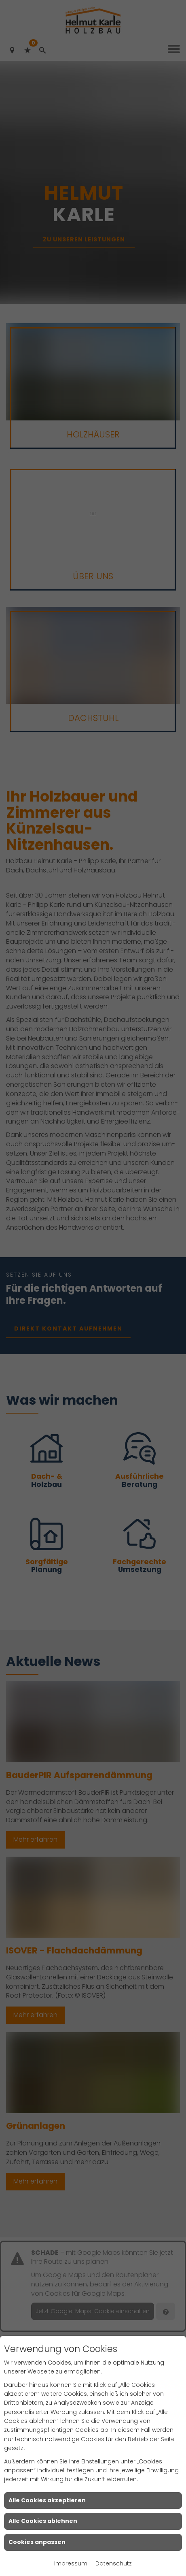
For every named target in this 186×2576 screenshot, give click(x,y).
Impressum (70, 2563)
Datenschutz (113, 2563)
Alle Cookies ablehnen (42, 2521)
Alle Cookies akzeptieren (47, 2500)
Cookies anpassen (37, 2542)
